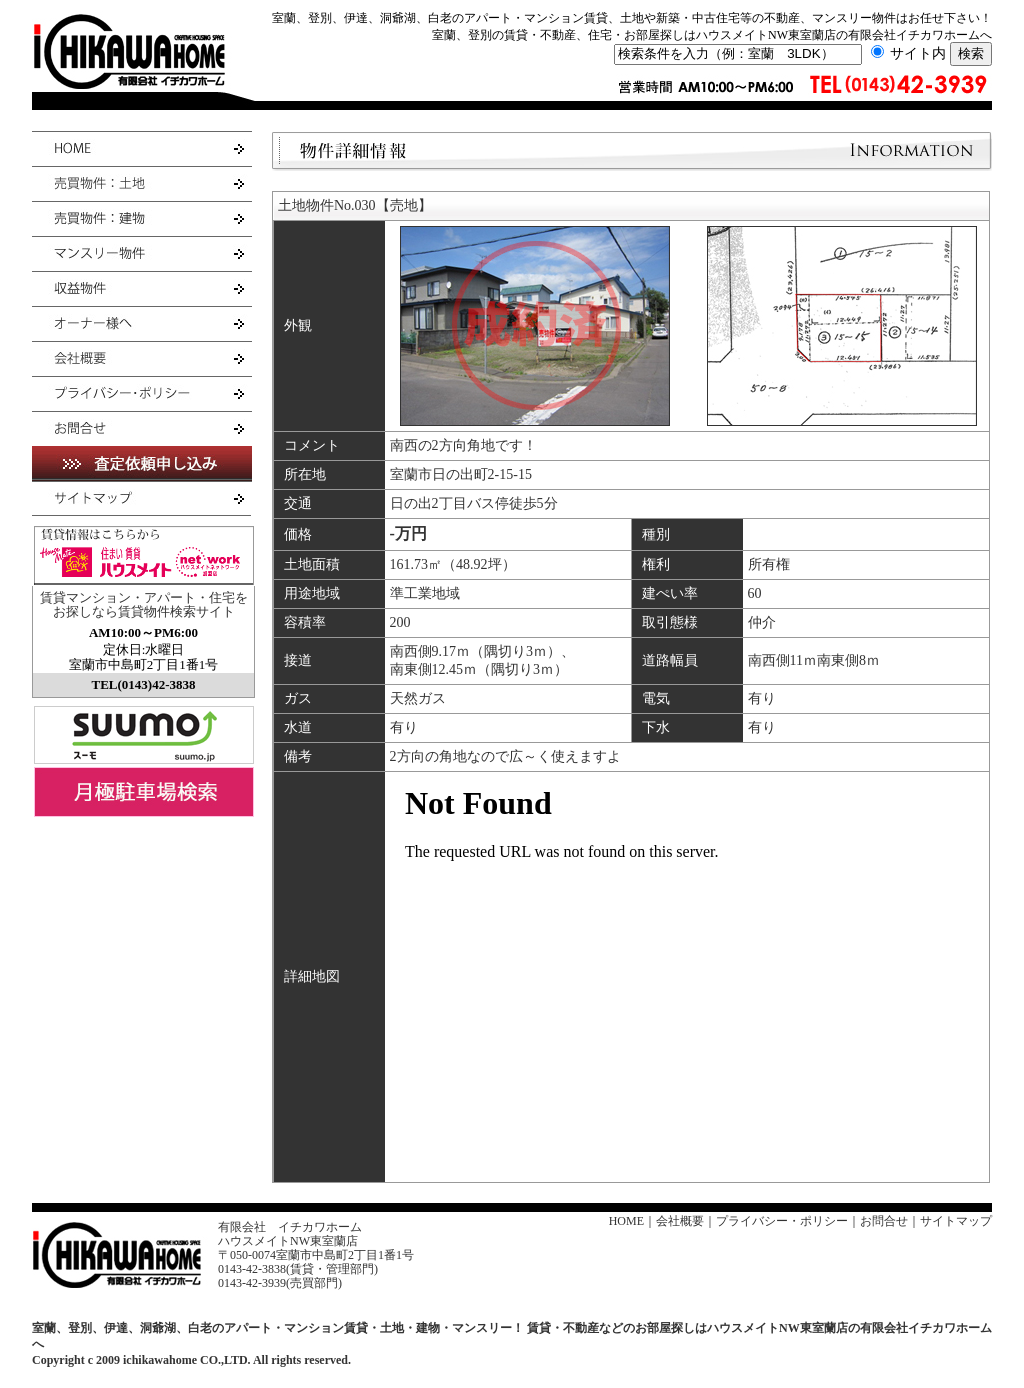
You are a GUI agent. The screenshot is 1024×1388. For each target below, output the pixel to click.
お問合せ (884, 1221)
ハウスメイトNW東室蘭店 (288, 1241)
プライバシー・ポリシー (782, 1221)
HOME (626, 1221)
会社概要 (680, 1221)
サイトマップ (956, 1221)
